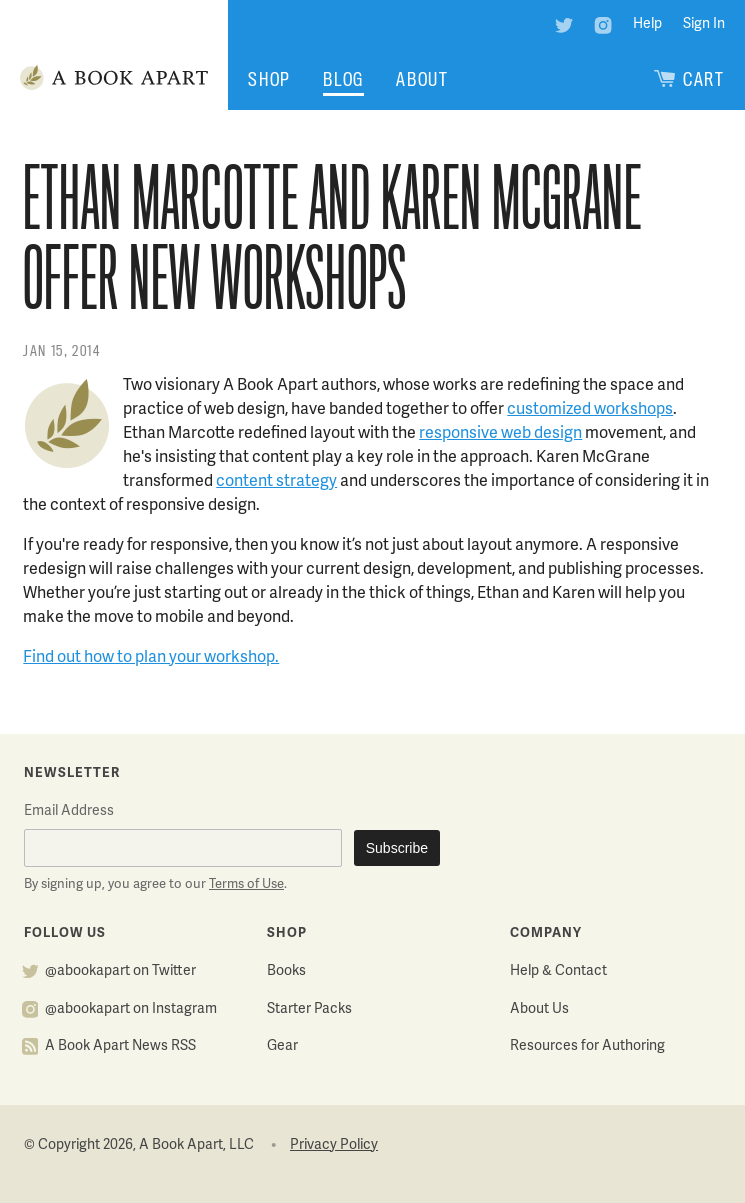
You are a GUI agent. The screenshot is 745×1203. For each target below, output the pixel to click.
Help (647, 24)
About (422, 79)
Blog (343, 79)
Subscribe (397, 848)
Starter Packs (309, 1009)
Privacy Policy (334, 1145)
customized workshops (590, 410)
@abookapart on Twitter (120, 971)
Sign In (704, 24)
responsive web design (500, 434)
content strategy (276, 482)
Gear (282, 1046)
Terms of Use (246, 885)
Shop (269, 79)
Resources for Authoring (587, 1046)
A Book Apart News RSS (120, 1046)
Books (286, 971)
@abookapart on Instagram (131, 1009)
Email (69, 811)
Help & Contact (558, 971)
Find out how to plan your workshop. (151, 658)
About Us (539, 1009)
